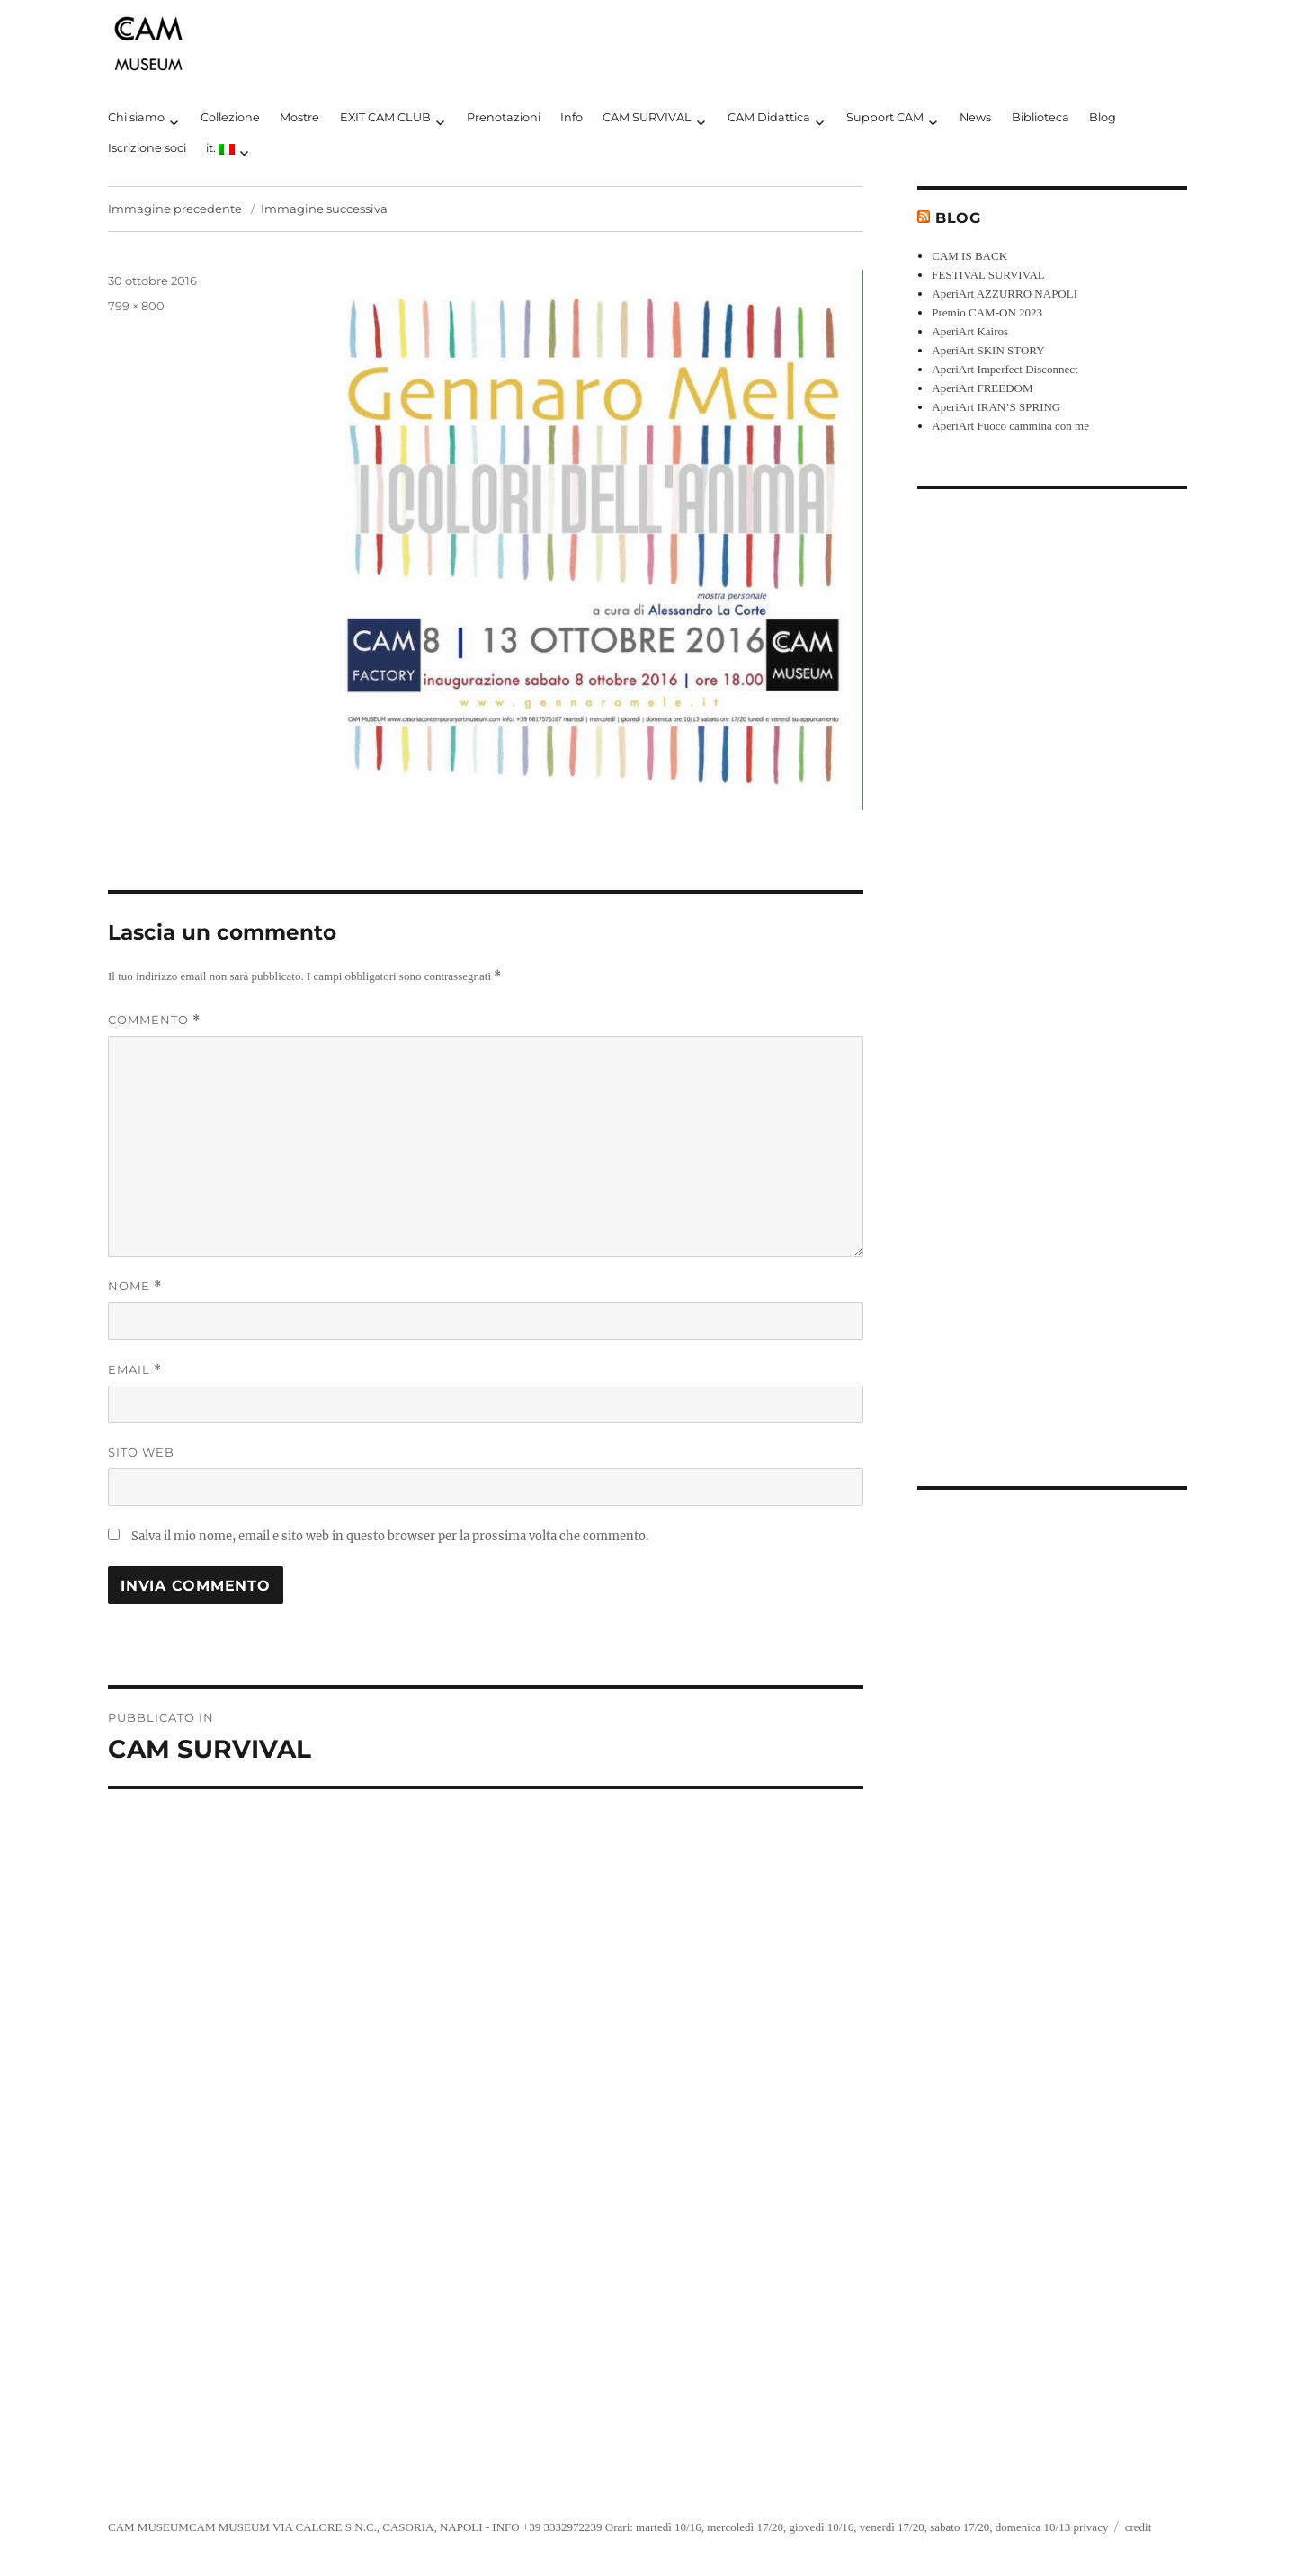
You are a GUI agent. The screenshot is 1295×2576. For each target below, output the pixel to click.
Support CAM (885, 117)
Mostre (299, 117)
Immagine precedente (175, 208)
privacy (1090, 2527)
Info (571, 117)
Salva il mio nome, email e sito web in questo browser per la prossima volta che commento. (389, 1536)
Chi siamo (136, 117)
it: (220, 148)
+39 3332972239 (562, 2527)
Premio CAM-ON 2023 (987, 312)
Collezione (230, 117)
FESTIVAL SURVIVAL (988, 274)
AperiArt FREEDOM (982, 388)
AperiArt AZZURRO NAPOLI (1004, 293)
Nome (135, 1286)
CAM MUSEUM (148, 2527)
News (975, 117)
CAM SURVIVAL (647, 117)
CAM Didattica (769, 117)
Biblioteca (1040, 117)
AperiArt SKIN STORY (988, 350)
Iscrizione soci (147, 148)
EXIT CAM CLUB (385, 117)
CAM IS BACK (969, 256)
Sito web (141, 1452)
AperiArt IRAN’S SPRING (996, 407)
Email (135, 1369)
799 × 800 (136, 306)
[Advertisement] (1055, 974)
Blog (1102, 117)
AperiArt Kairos (970, 331)
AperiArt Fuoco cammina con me (1010, 425)
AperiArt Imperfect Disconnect (1004, 369)
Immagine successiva (324, 208)
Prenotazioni (503, 117)
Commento (154, 1020)
